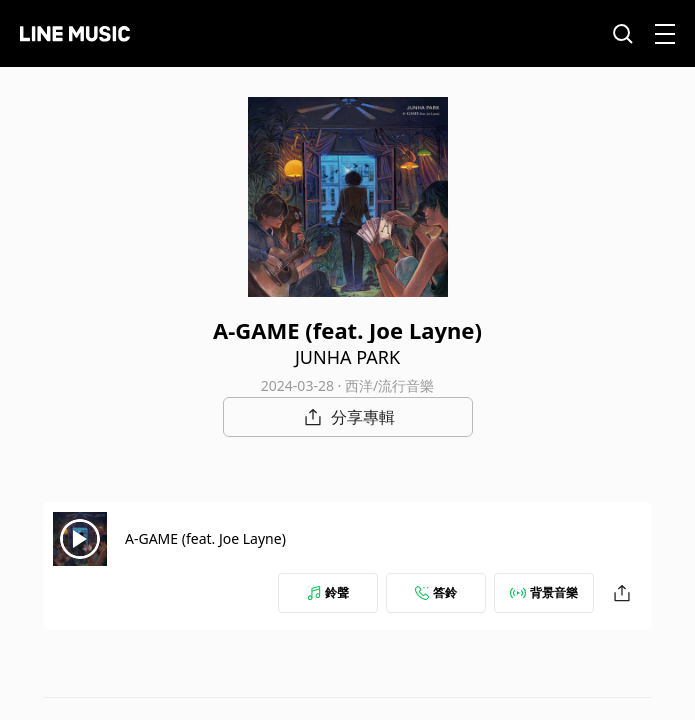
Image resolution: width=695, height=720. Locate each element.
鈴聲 (328, 592)
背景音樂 (544, 592)
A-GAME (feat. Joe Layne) (205, 538)
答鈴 (436, 592)
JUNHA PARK (347, 357)
